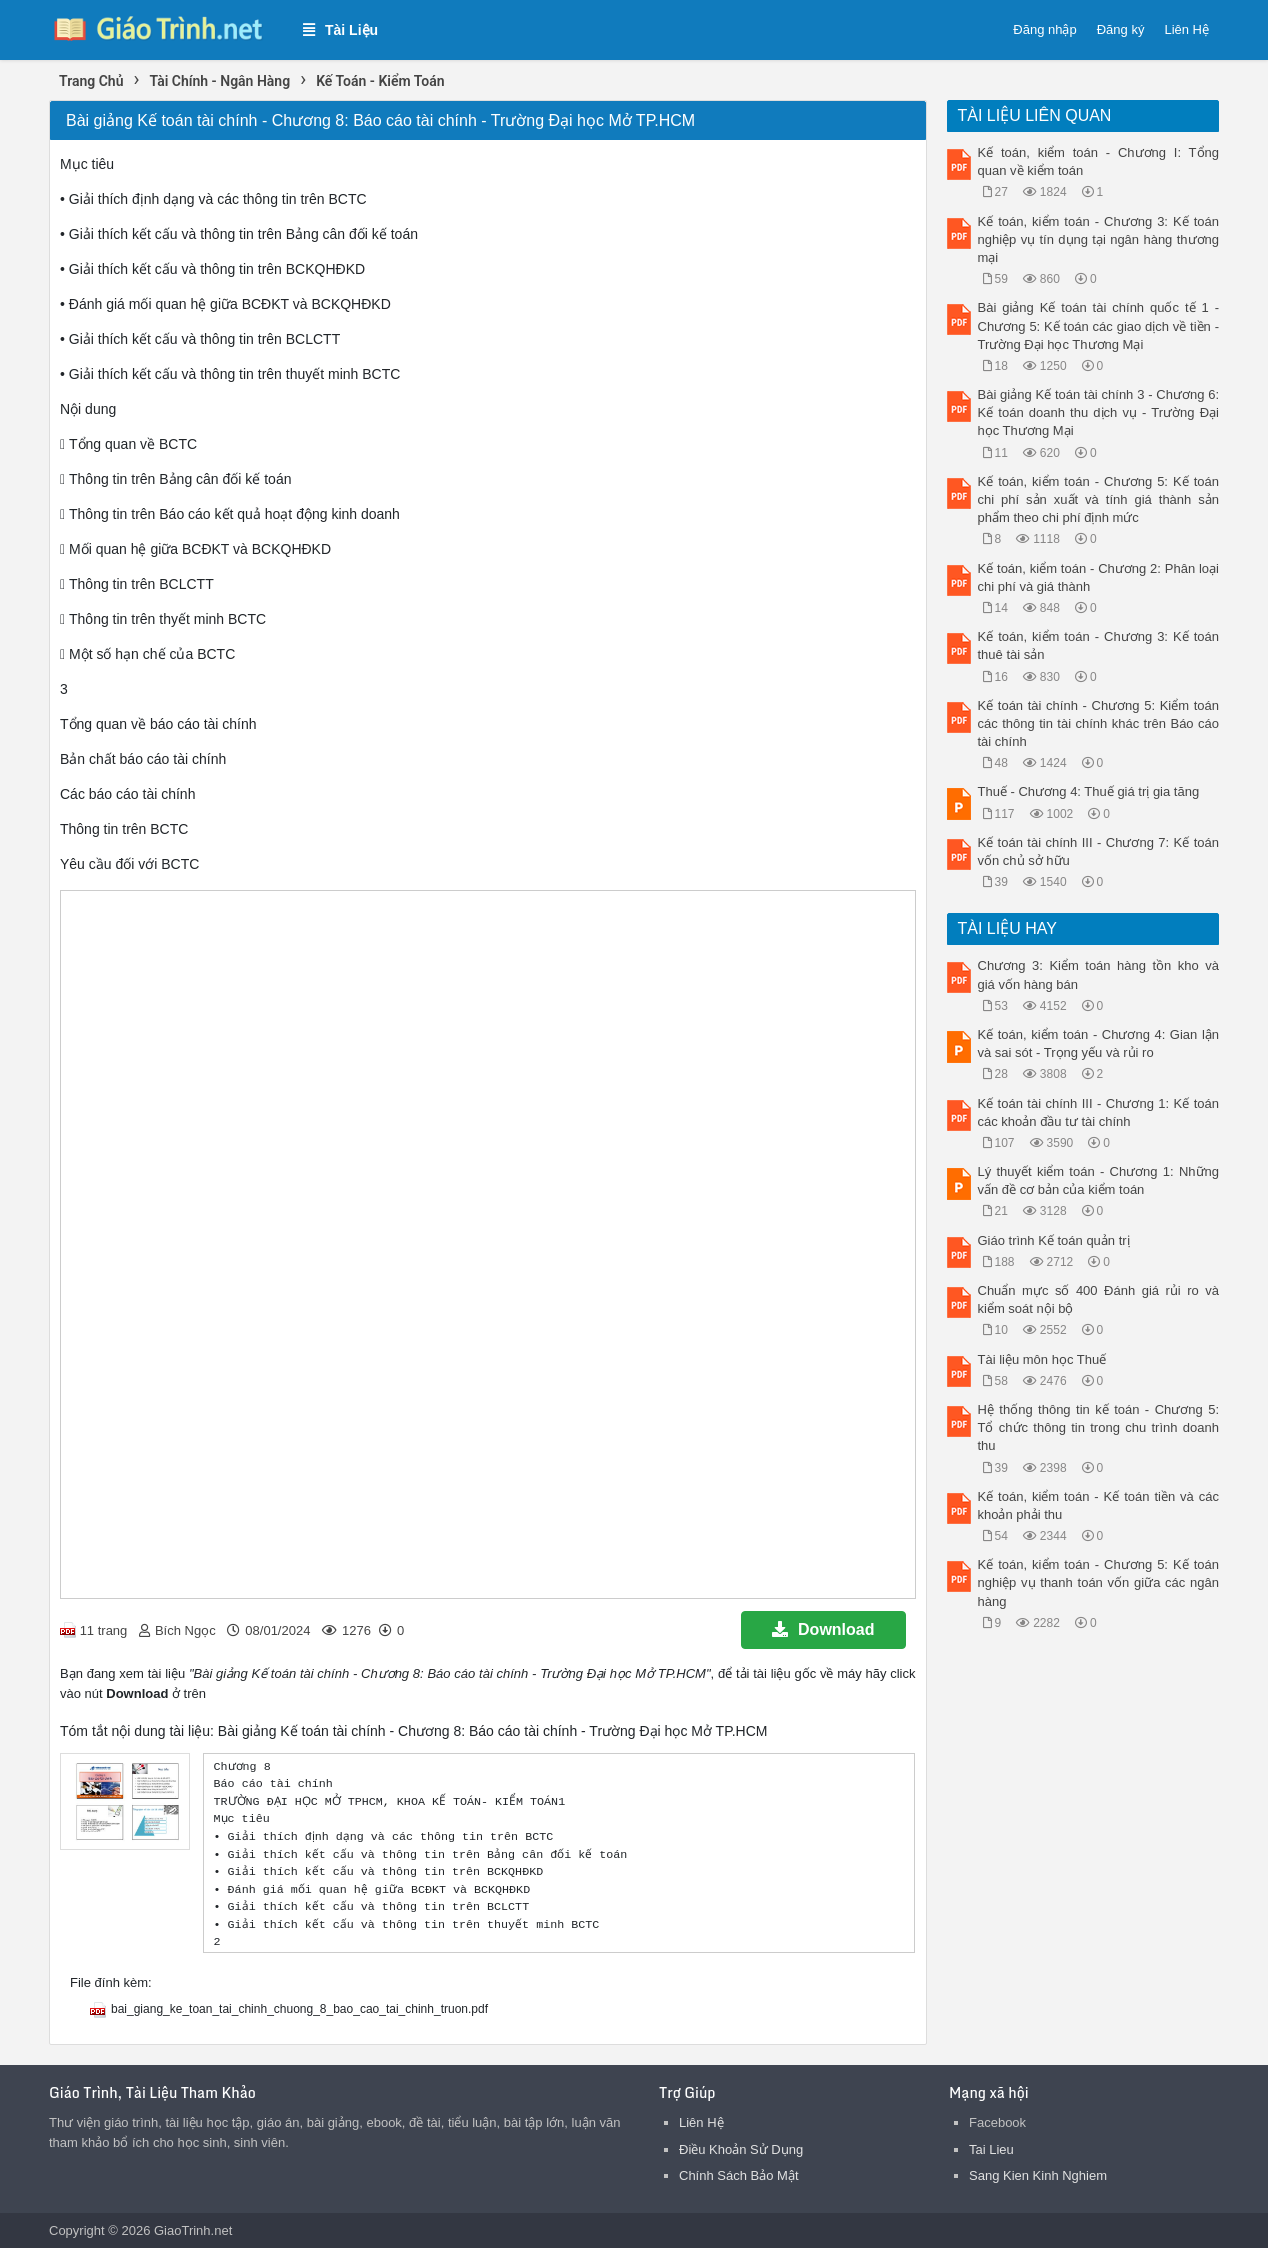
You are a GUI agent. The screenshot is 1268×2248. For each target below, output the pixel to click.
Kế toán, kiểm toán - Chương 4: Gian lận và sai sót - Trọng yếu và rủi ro (1099, 1043)
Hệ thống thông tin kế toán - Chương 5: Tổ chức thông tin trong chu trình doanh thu (1099, 1427)
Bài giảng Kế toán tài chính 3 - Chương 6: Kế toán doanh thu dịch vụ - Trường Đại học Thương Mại (1099, 412)
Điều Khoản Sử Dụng (741, 2149)
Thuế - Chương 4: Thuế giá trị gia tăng (1089, 791)
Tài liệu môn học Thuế (1042, 1359)
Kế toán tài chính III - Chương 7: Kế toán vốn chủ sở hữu (1099, 851)
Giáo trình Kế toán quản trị (1054, 1240)
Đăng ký (1121, 29)
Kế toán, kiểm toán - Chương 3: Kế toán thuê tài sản (1099, 645)
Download (823, 1629)
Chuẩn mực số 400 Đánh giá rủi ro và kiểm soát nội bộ (1099, 1299)
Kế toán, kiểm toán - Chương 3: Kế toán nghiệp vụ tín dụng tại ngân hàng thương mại (1099, 239)
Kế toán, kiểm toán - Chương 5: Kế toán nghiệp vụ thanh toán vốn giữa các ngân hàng (1099, 1582)
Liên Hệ (1186, 29)
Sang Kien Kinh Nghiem (1038, 2175)
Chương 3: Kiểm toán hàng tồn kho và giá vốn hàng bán (1099, 974)
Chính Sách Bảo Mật (739, 2175)
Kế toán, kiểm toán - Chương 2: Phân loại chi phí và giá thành (1099, 577)
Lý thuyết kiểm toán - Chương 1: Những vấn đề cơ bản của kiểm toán (1099, 1180)
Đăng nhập (1044, 29)
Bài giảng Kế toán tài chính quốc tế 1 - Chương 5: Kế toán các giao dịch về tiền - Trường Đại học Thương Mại (1099, 325)
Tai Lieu (991, 2149)
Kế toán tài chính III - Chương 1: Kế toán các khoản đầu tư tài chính (1099, 1112)
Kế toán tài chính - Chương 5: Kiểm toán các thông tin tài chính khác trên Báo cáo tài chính (1099, 723)
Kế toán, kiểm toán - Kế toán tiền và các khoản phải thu (1099, 1505)
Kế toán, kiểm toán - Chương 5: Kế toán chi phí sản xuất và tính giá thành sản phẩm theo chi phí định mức (1099, 499)
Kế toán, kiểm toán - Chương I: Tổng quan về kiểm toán (1099, 161)
